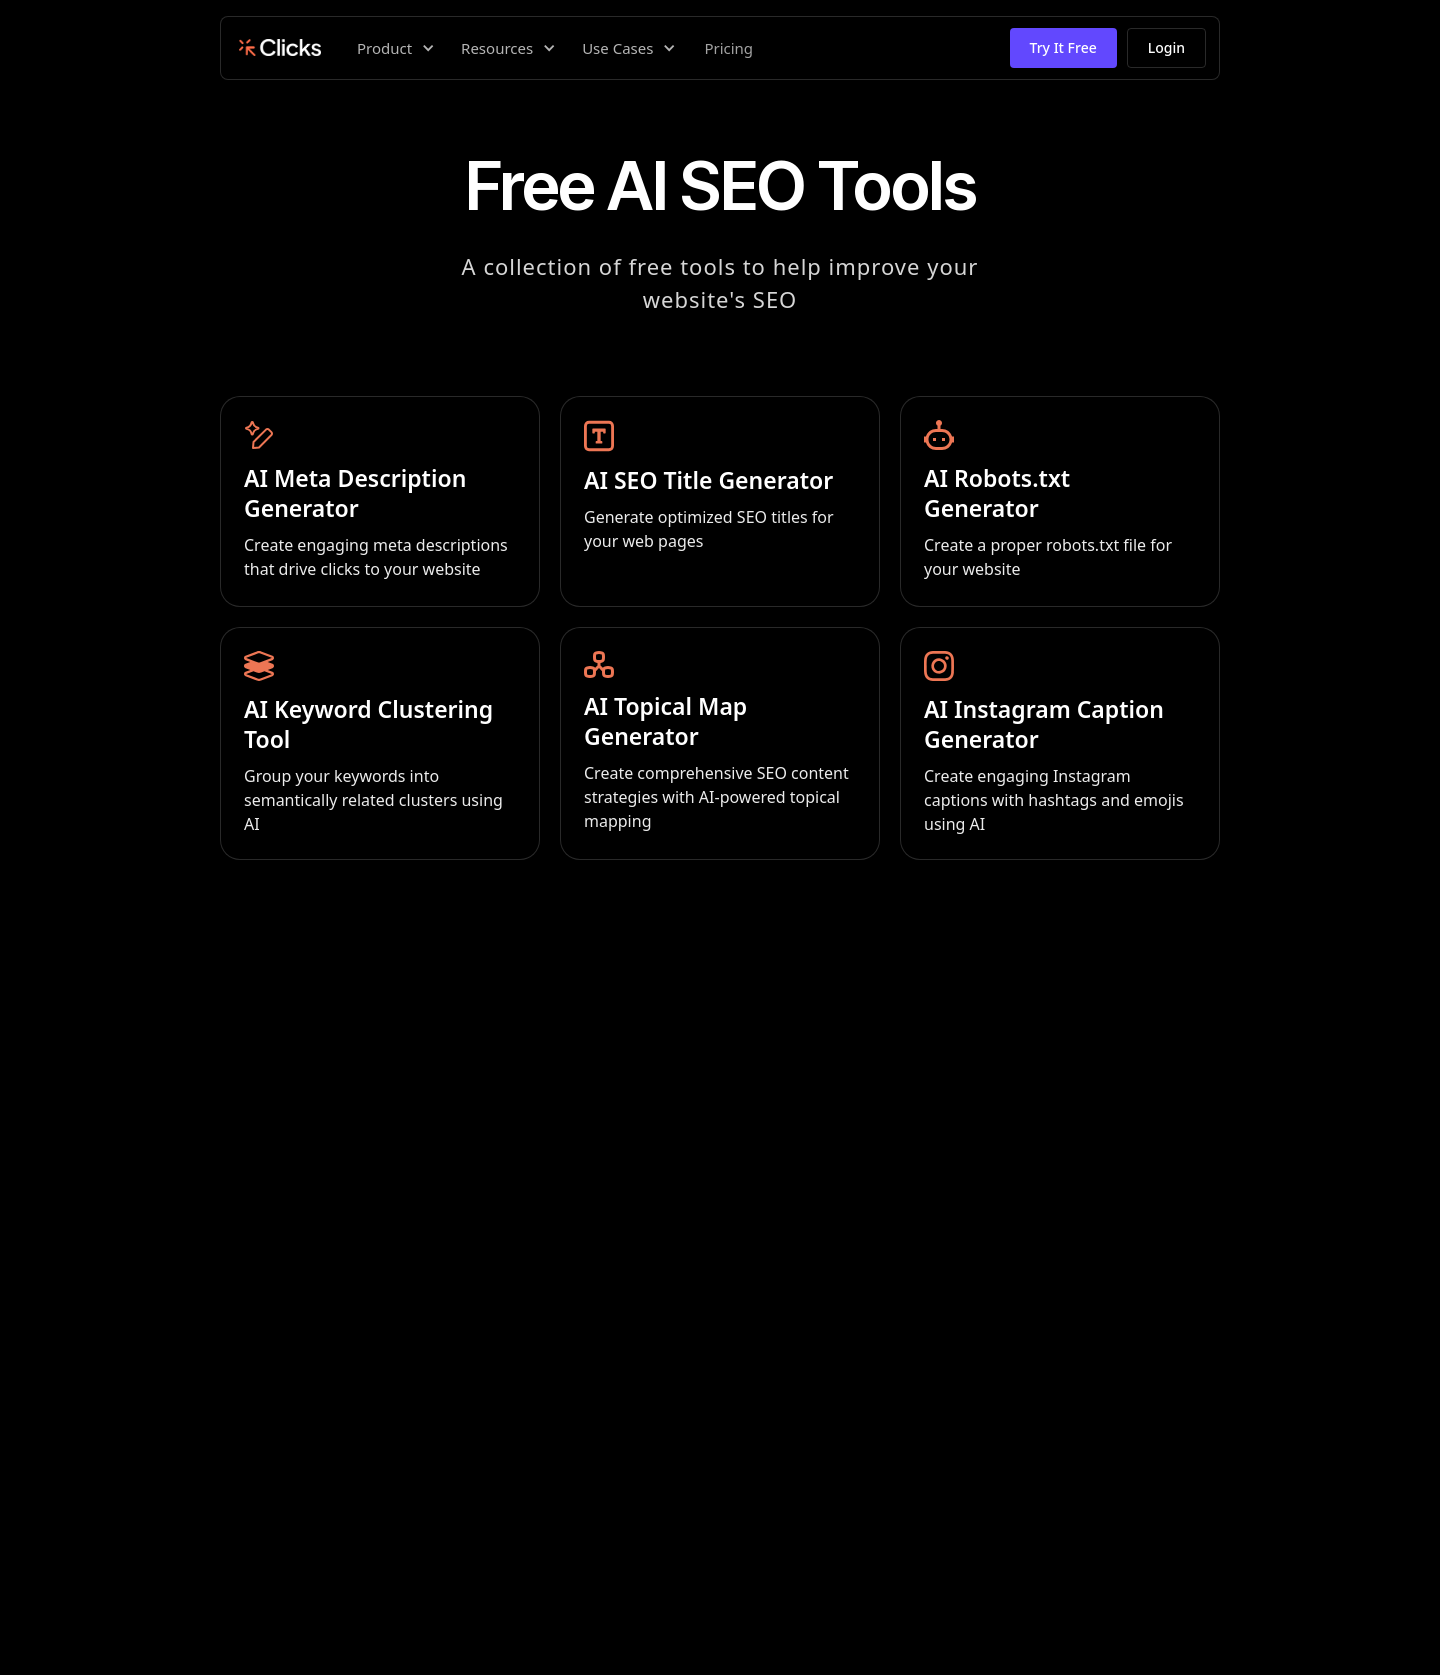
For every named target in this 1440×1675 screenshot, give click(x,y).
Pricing (728, 48)
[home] (277, 48)
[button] (393, 47)
